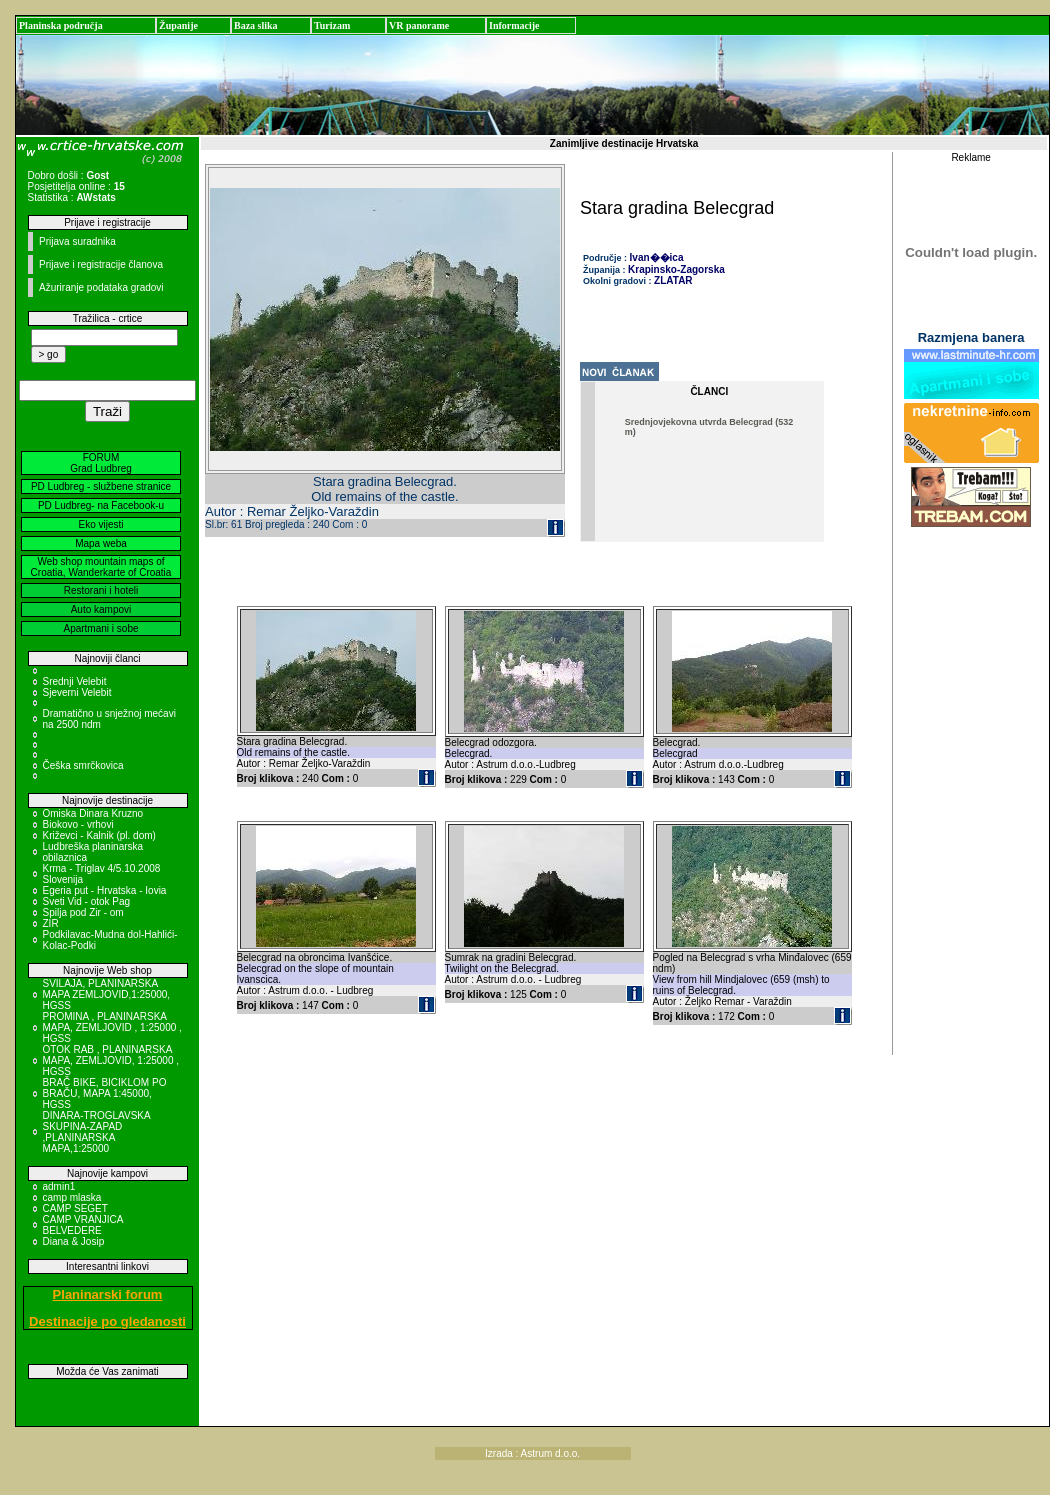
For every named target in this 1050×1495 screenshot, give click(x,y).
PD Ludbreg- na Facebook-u (101, 505)
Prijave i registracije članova (101, 264)
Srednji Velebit (75, 681)
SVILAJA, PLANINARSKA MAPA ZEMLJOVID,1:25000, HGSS (107, 994)
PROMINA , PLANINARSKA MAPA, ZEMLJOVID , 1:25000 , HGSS (112, 1027)
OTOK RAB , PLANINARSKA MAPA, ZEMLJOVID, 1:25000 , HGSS (111, 1060)
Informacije (514, 25)
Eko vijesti (100, 524)
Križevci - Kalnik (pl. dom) (99, 835)
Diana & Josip (74, 1241)
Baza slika (256, 25)
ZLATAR (673, 280)
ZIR (51, 923)
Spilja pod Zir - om (83, 912)
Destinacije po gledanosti (107, 1321)
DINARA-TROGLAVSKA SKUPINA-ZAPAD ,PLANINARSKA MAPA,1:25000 (97, 1132)
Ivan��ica (657, 257)
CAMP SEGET (75, 1208)
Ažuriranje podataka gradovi (101, 287)
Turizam (332, 25)
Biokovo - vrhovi (78, 824)
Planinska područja (61, 25)
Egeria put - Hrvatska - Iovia (105, 890)
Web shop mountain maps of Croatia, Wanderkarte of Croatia (101, 567)
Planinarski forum (108, 1294)
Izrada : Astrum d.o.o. (532, 1453)
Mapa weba (101, 543)
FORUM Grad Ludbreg (101, 463)
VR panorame (419, 25)
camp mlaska (72, 1197)
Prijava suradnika (77, 241)
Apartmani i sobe (100, 628)
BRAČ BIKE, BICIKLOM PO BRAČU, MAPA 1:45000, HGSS (105, 1093)
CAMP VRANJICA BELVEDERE (83, 1225)
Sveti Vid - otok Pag (87, 901)
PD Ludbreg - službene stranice (101, 486)
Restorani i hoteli (101, 590)
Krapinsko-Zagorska (676, 269)
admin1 (59, 1186)
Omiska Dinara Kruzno (93, 813)
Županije (178, 25)
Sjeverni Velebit (77, 692)
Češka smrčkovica (83, 765)
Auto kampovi (101, 609)
